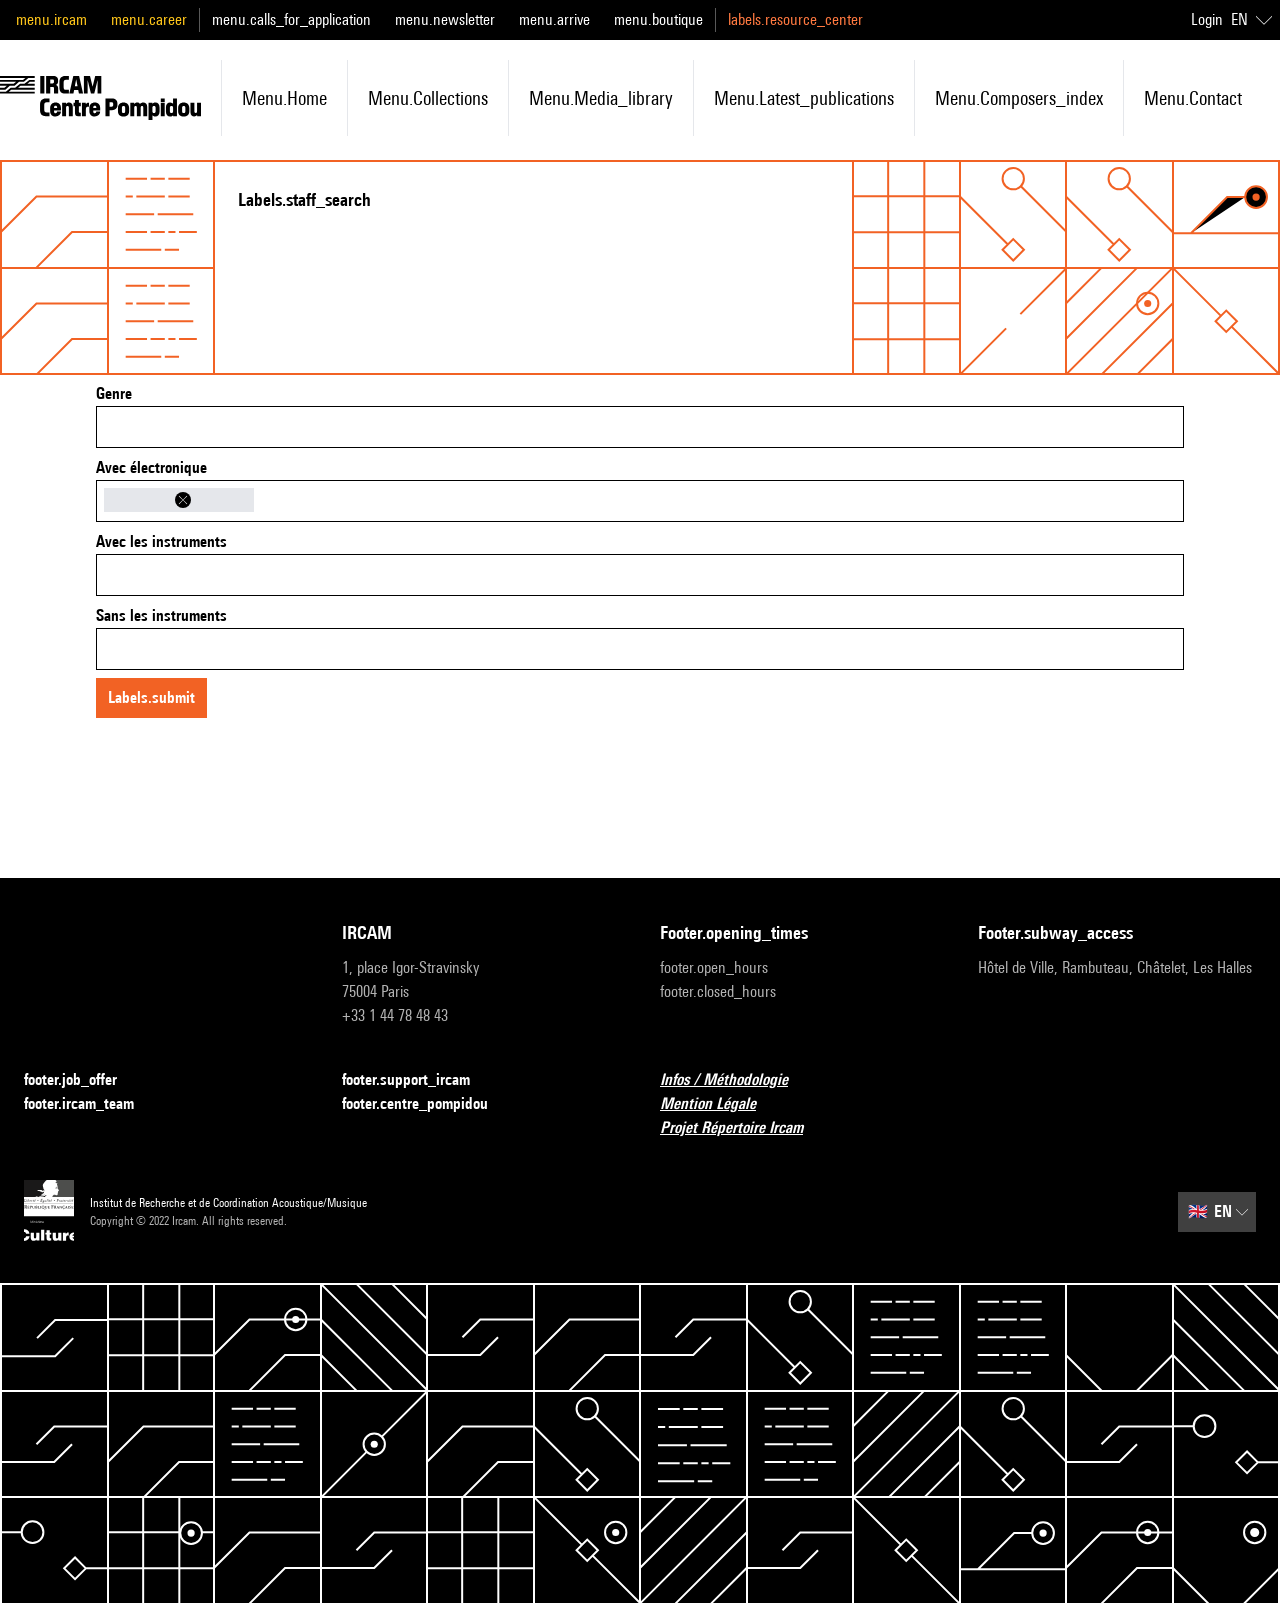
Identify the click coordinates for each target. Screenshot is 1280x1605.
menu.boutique (658, 19)
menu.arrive (554, 19)
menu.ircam (51, 19)
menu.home (284, 98)
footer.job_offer (82, 1080)
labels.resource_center (795, 19)
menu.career (149, 19)
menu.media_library (601, 98)
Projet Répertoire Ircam (743, 1128)
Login (1207, 19)
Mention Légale (720, 1104)
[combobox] (640, 427)
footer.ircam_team (91, 1104)
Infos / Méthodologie (736, 1080)
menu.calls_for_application (291, 19)
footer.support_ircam (418, 1080)
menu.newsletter (445, 19)
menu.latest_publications (804, 98)
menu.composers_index (1019, 98)
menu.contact (1193, 98)
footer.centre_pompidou (427, 1104)
